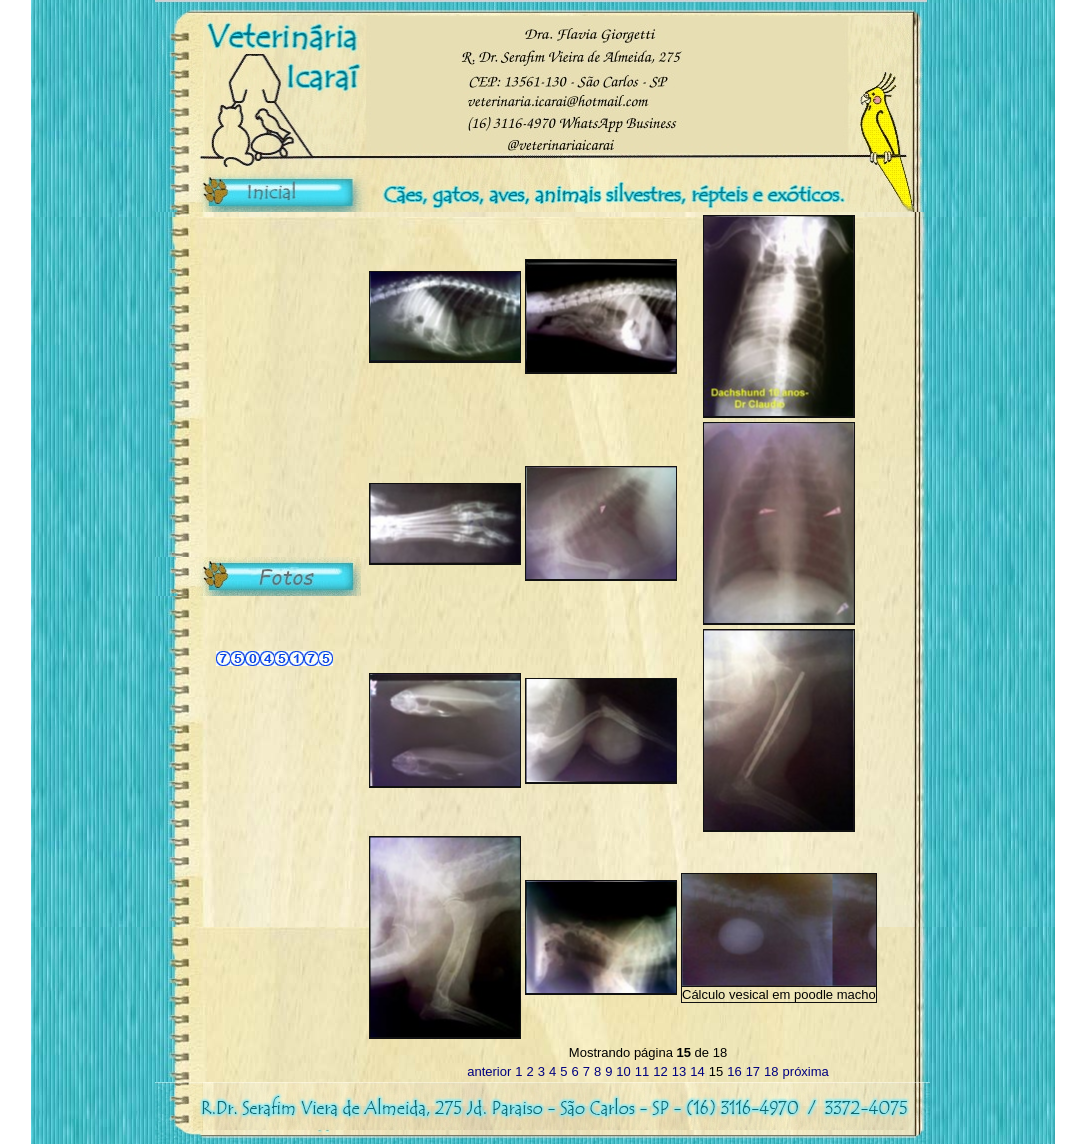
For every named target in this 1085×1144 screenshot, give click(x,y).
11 (642, 1071)
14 (697, 1071)
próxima (806, 1071)
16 (734, 1071)
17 (753, 1071)
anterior (489, 1071)
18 (771, 1071)
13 (679, 1071)
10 (623, 1071)
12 (660, 1071)
